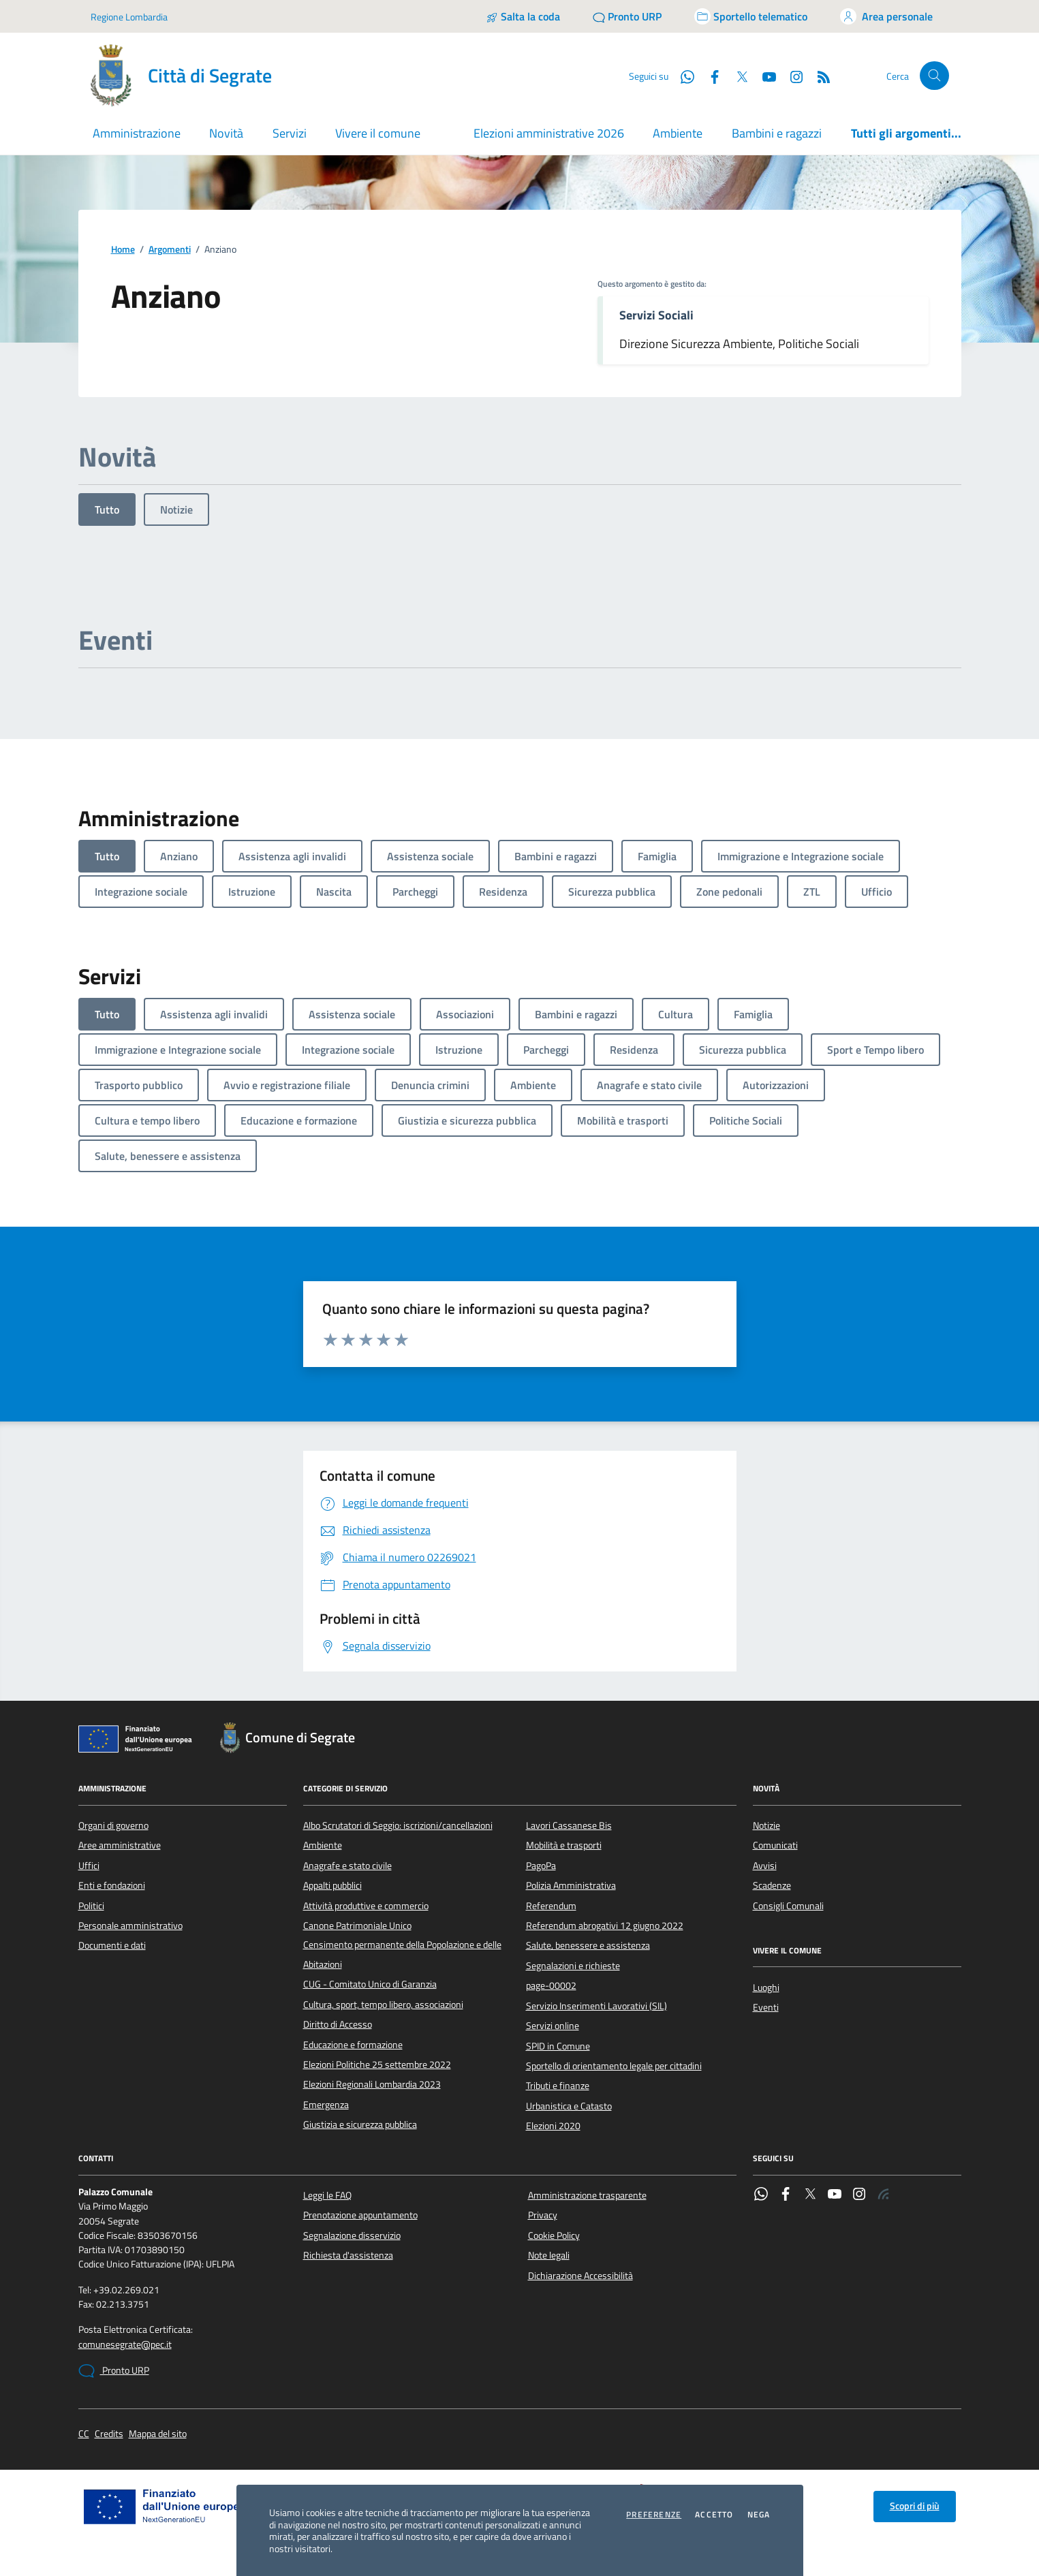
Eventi (766, 2007)
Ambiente (677, 133)
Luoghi (766, 1987)
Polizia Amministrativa (571, 1885)
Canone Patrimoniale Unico (357, 1925)
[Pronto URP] (627, 16)
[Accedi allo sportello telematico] (751, 16)
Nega (759, 2515)
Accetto (714, 2515)
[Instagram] (791, 75)
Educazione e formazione (353, 2044)
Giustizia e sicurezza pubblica (360, 2124)
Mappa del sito (158, 2434)
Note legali (549, 2255)
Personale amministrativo (130, 1925)
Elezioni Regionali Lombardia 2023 (372, 2084)
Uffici (88, 1865)
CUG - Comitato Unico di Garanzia (370, 1984)
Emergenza (326, 2104)
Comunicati (775, 1845)
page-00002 (551, 1985)
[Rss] (818, 75)
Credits (109, 2434)
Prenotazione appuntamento (360, 2215)
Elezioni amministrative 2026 (549, 133)
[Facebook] (709, 75)
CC (83, 2434)
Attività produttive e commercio (366, 1905)
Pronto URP (113, 2371)
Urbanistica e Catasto (569, 2106)
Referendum (551, 1905)
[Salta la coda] (522, 16)
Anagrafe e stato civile (347, 1865)
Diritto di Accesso (337, 2024)
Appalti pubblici (332, 1885)
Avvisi (765, 1865)
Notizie (176, 509)
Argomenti (170, 249)
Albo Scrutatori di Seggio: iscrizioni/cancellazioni (398, 1825)
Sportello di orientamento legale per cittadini (614, 2065)
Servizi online (552, 2025)
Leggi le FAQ (327, 2195)
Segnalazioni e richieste (573, 1965)
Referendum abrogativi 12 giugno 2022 (604, 1925)
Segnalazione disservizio (352, 2235)
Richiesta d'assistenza (348, 2255)
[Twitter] (736, 75)
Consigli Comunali (788, 1905)
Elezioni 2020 (553, 2125)
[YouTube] (763, 75)
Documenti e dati (112, 1945)
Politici (91, 1905)
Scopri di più (915, 2505)
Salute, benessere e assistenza (588, 1945)
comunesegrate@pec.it (125, 2345)
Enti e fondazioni (111, 1885)
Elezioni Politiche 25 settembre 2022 (377, 2064)
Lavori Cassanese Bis (569, 1825)
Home (123, 249)
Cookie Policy (554, 2235)
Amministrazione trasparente (587, 2195)
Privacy (542, 2215)
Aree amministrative (119, 1845)
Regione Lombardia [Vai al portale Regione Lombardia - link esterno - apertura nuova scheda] (129, 17)
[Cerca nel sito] (934, 76)
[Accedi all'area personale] (886, 16)
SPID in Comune (558, 2046)
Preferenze (653, 2515)
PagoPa (541, 1865)
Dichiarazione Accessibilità (580, 2275)
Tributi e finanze (557, 2085)
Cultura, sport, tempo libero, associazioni (383, 2004)
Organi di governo (113, 1825)
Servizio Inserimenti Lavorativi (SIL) (596, 2005)
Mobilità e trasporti (564, 1845)
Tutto (107, 509)
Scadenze (772, 1885)
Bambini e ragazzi (777, 133)
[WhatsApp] (682, 75)
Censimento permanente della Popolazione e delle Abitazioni (402, 1954)
